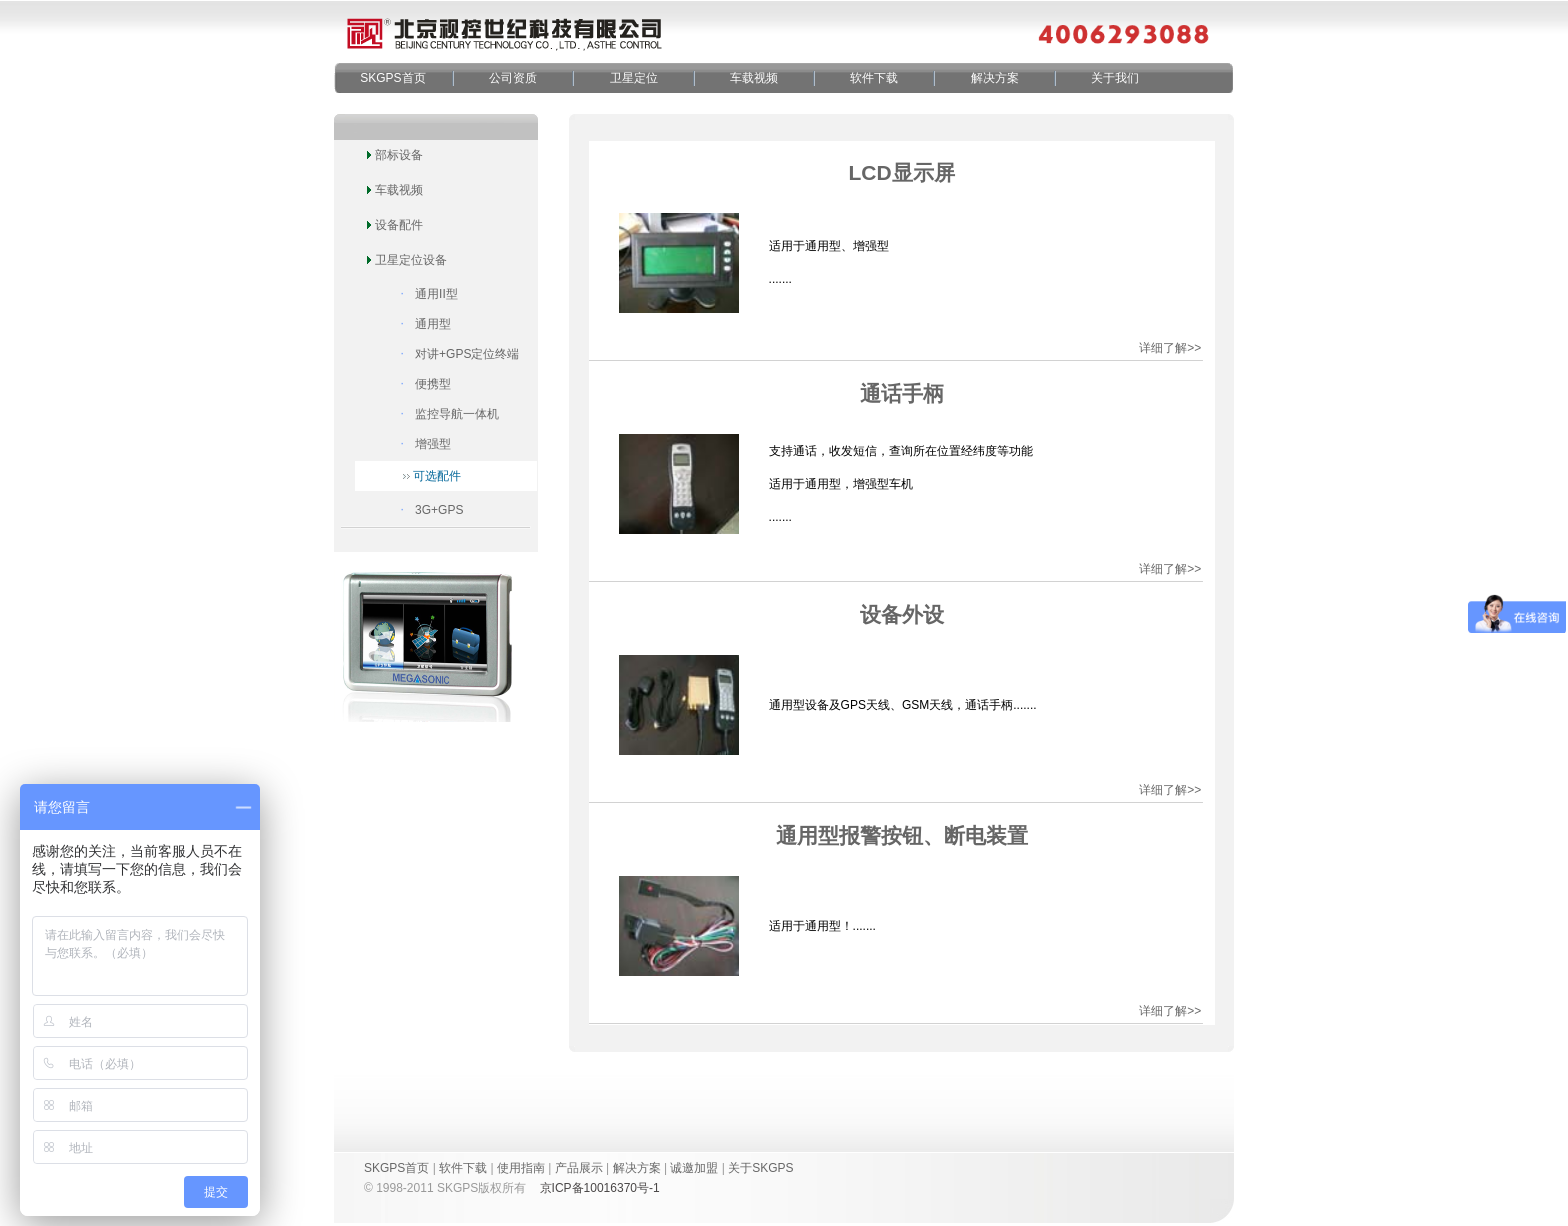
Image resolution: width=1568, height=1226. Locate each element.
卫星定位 (634, 78)
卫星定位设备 (411, 260)
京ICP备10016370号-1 (600, 1188)
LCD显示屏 (901, 172)
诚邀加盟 (694, 1168)
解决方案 (995, 78)
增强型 (433, 444)
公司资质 (513, 78)
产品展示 (579, 1168)
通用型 (433, 324)
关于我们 (1115, 78)
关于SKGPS (760, 1168)
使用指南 (521, 1168)
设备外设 (902, 614)
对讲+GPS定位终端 (467, 354)
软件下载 (874, 78)
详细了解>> (1170, 348)
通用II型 (436, 294)
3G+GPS (439, 510)
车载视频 (754, 78)
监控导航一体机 (457, 414)
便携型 (433, 384)
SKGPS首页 (392, 78)
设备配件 (399, 225)
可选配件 (437, 476)
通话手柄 (902, 393)
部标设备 (399, 155)
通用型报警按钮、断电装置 (902, 835)
